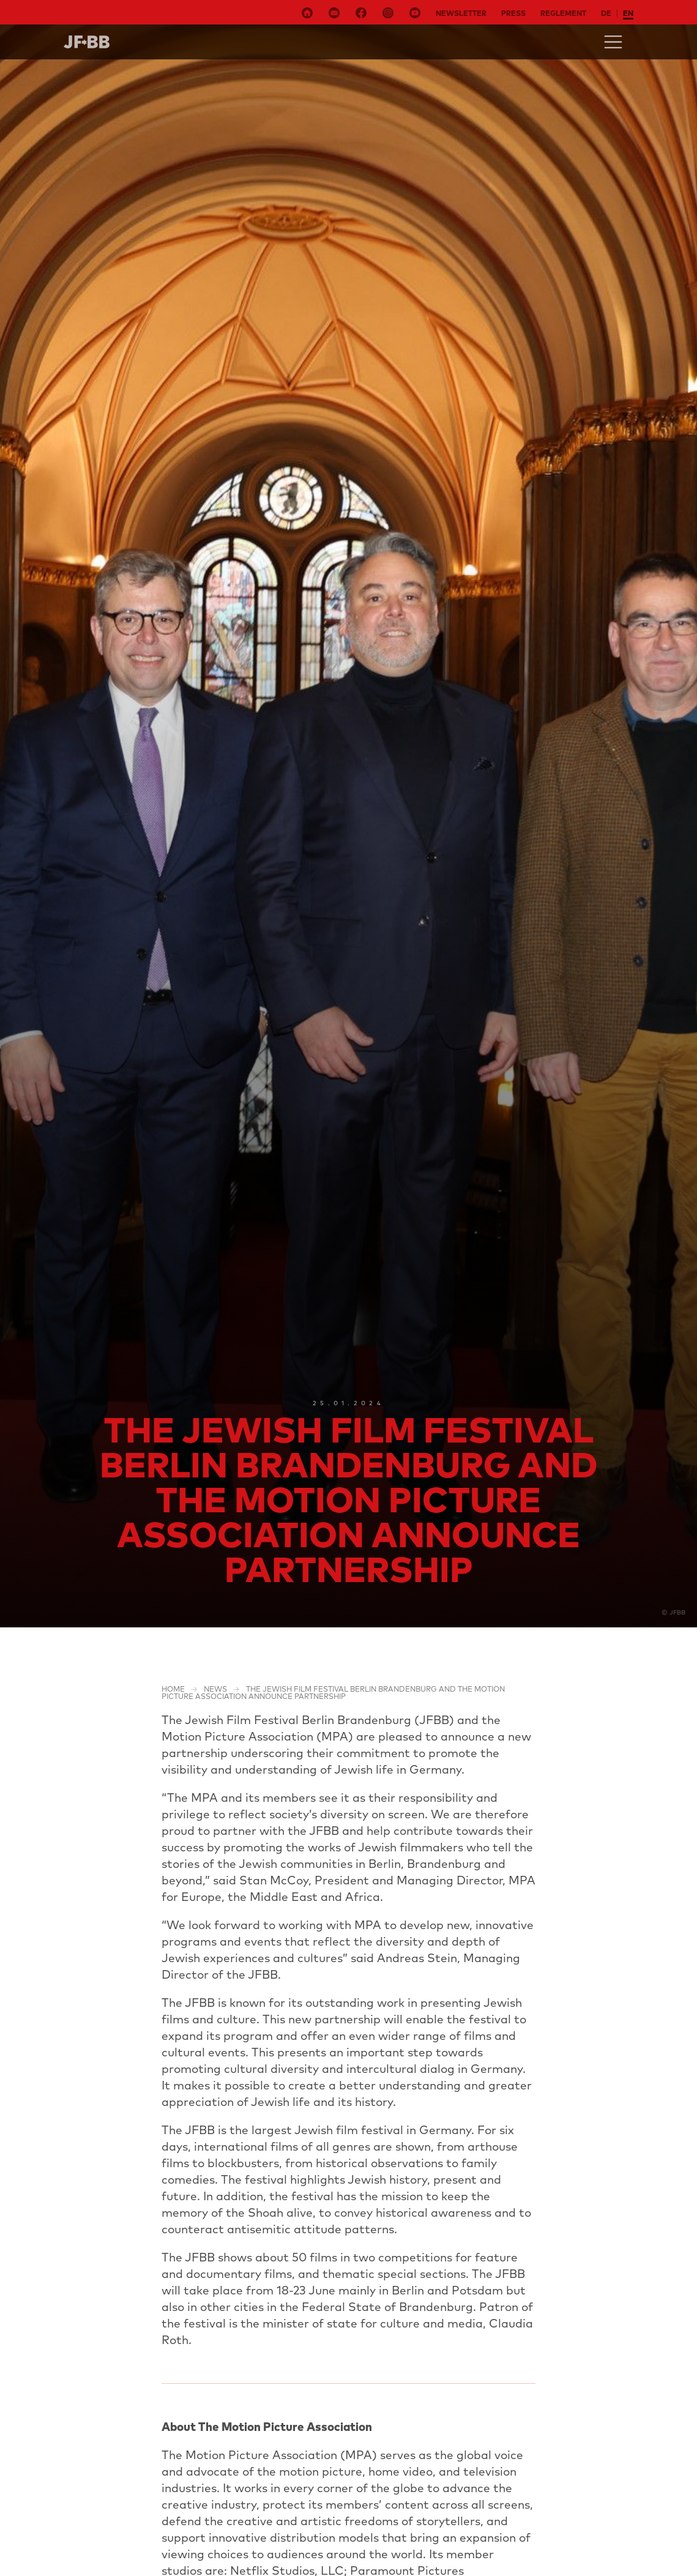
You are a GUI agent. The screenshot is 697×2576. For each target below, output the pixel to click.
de (606, 13)
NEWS (215, 1688)
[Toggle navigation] (613, 42)
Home (173, 1688)
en (628, 13)
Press (513, 13)
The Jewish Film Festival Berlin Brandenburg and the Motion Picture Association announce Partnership (333, 1692)
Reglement (563, 13)
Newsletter (461, 13)
